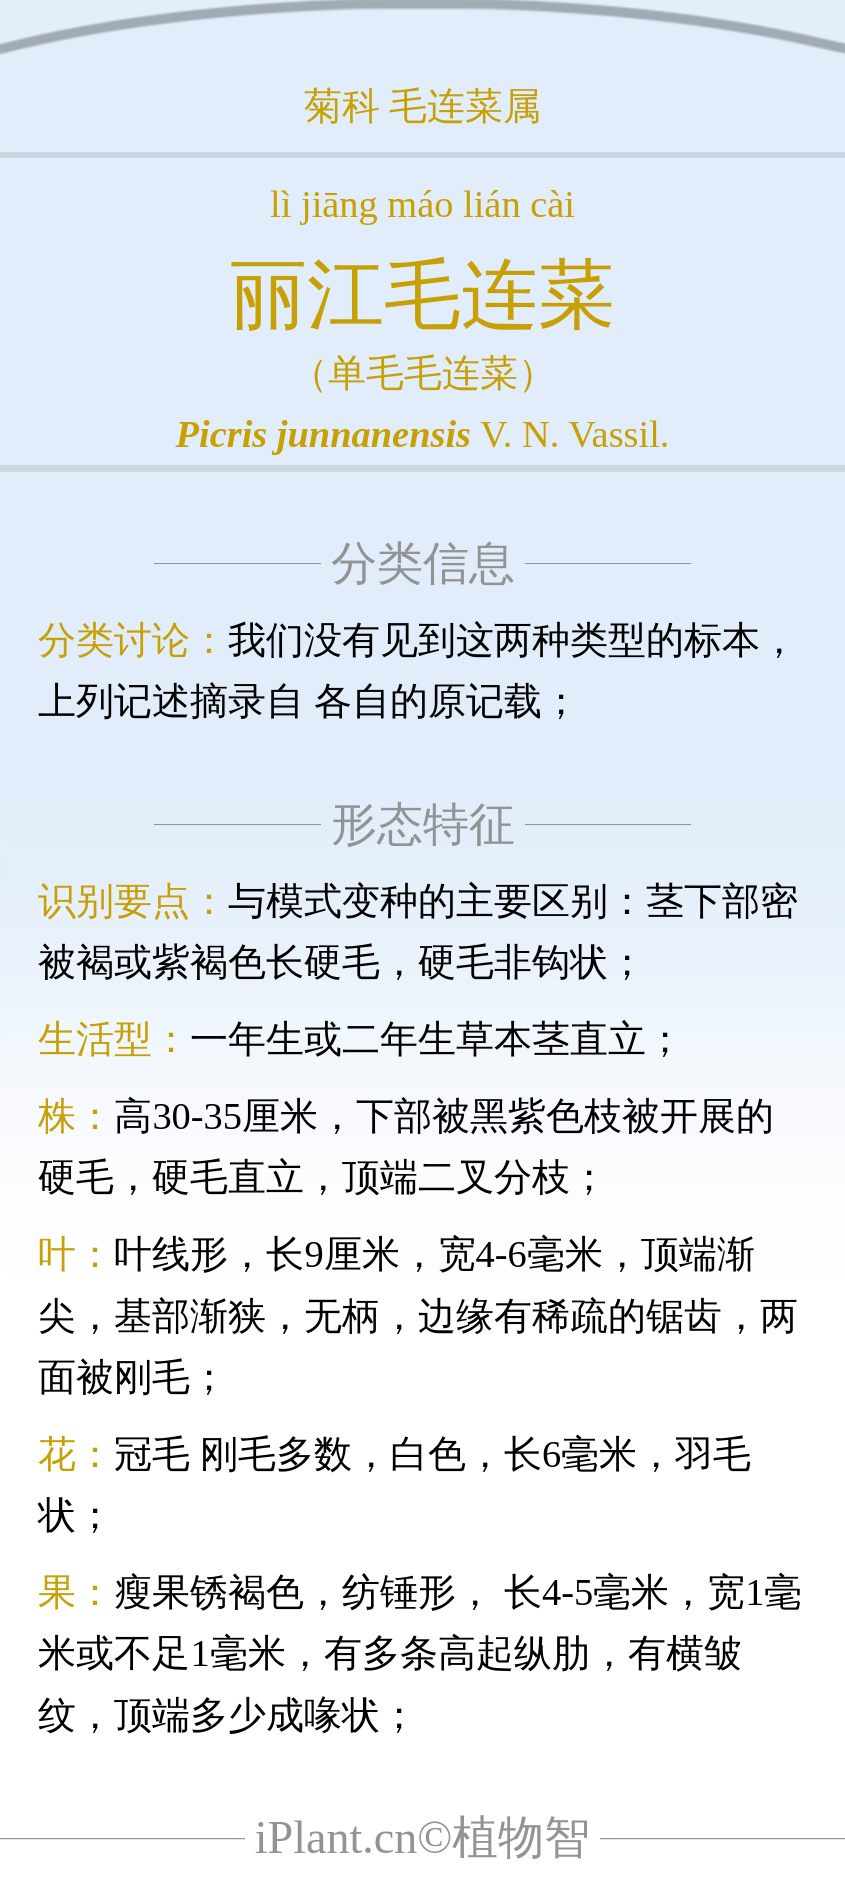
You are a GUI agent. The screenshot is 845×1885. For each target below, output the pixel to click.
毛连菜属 (465, 106)
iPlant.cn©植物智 (423, 1837)
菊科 (342, 106)
